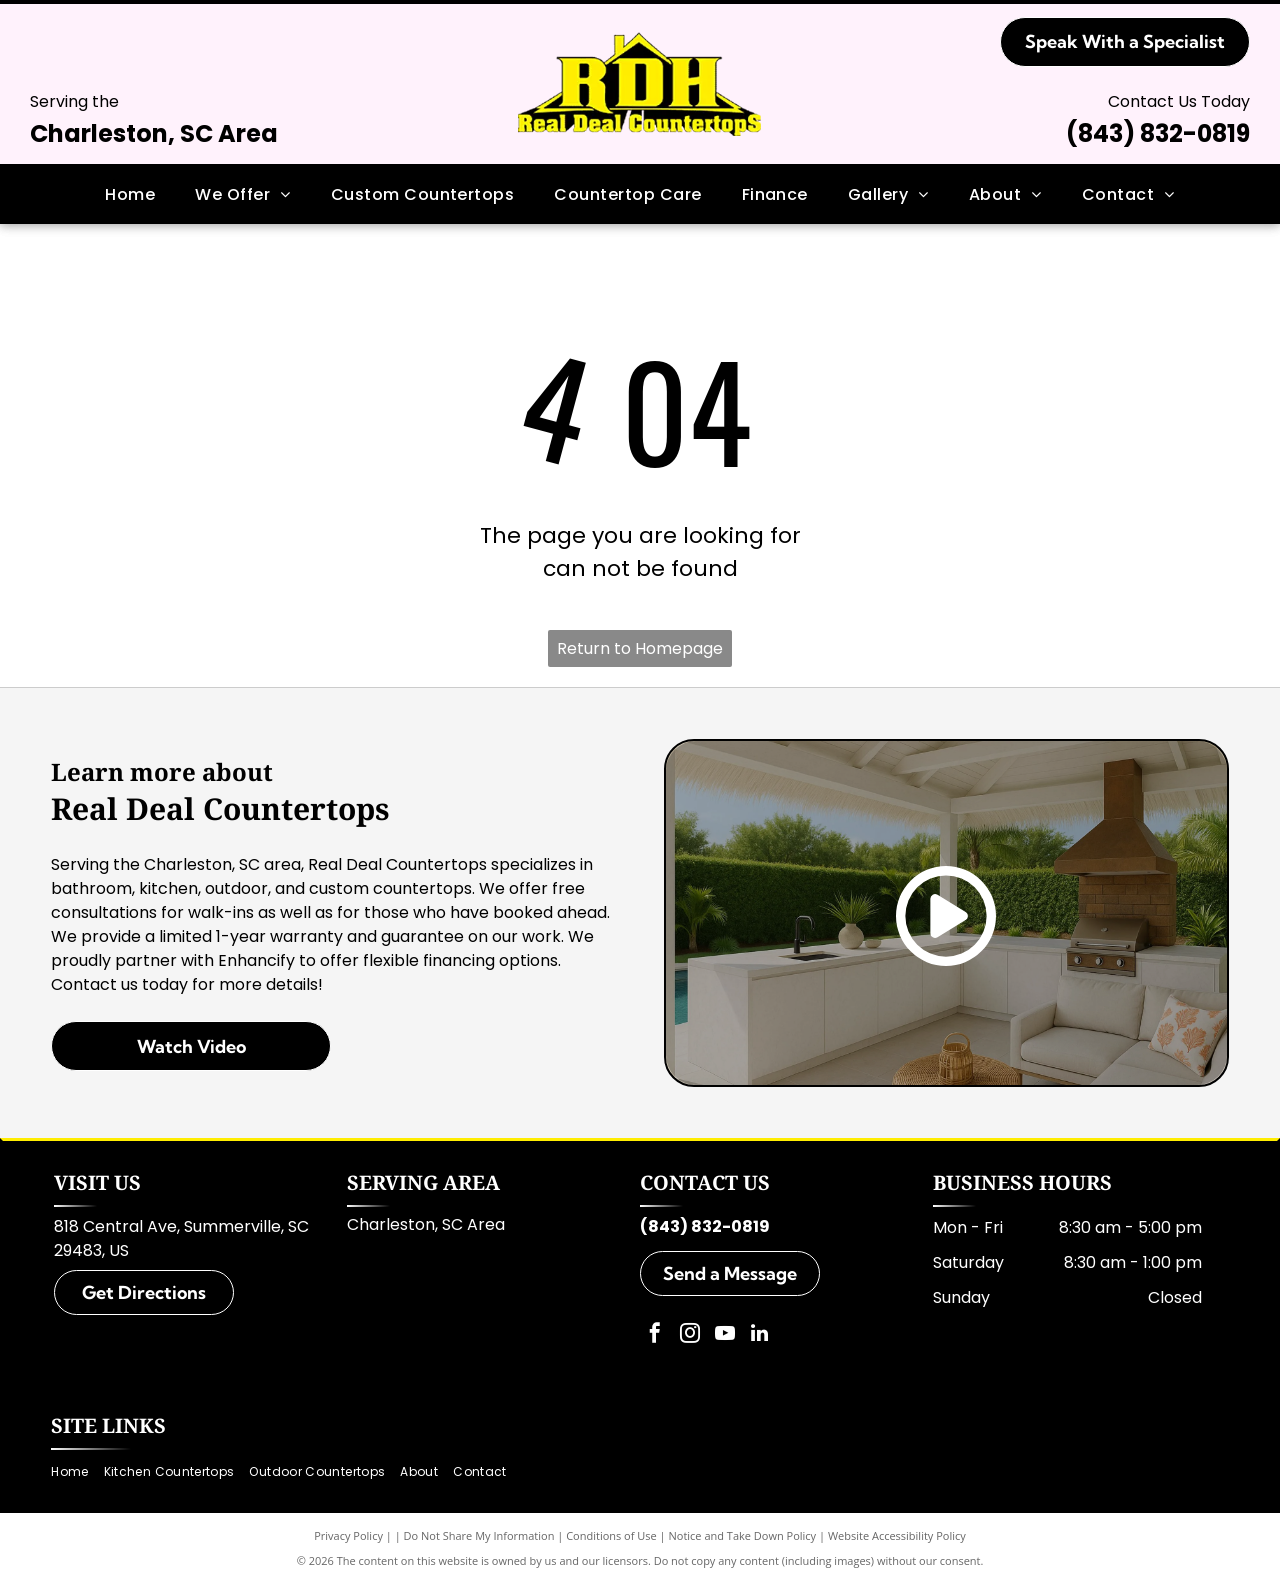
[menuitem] (130, 194)
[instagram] (690, 1335)
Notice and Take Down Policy (743, 1535)
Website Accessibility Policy (897, 1535)
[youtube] (725, 1335)
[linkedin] (760, 1335)
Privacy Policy (348, 1535)
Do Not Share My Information (479, 1535)
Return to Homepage (640, 648)
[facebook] (655, 1335)
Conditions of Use (611, 1535)
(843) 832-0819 (1158, 133)
